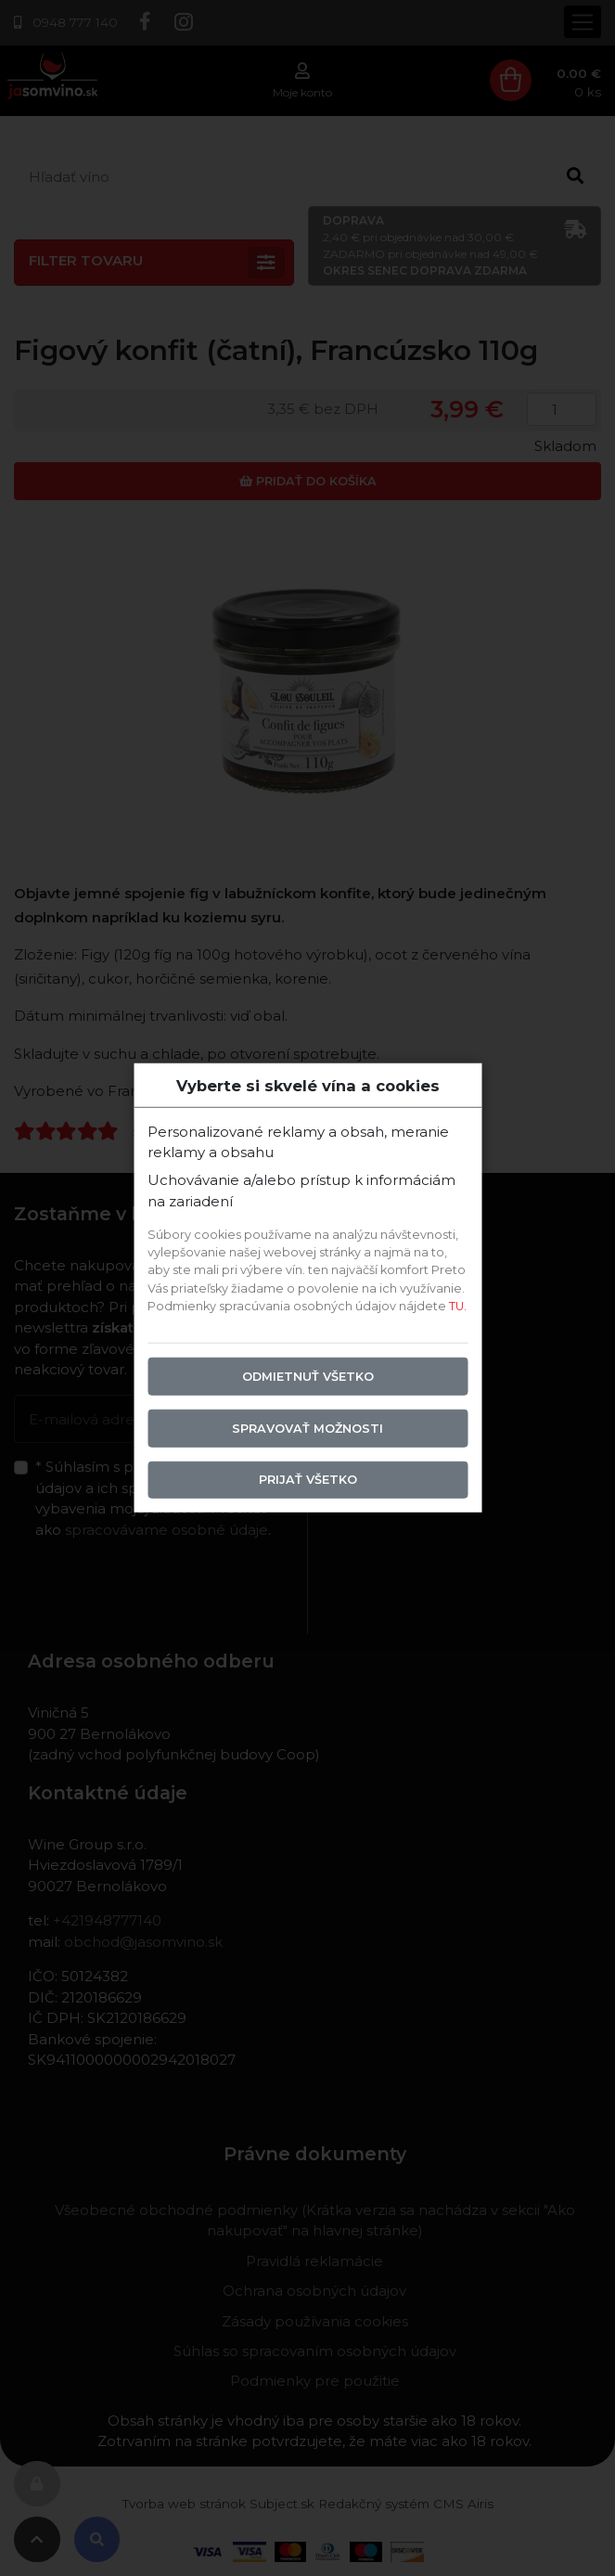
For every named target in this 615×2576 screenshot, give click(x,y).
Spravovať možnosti (307, 1428)
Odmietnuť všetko (308, 1376)
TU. (458, 1305)
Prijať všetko (308, 1480)
